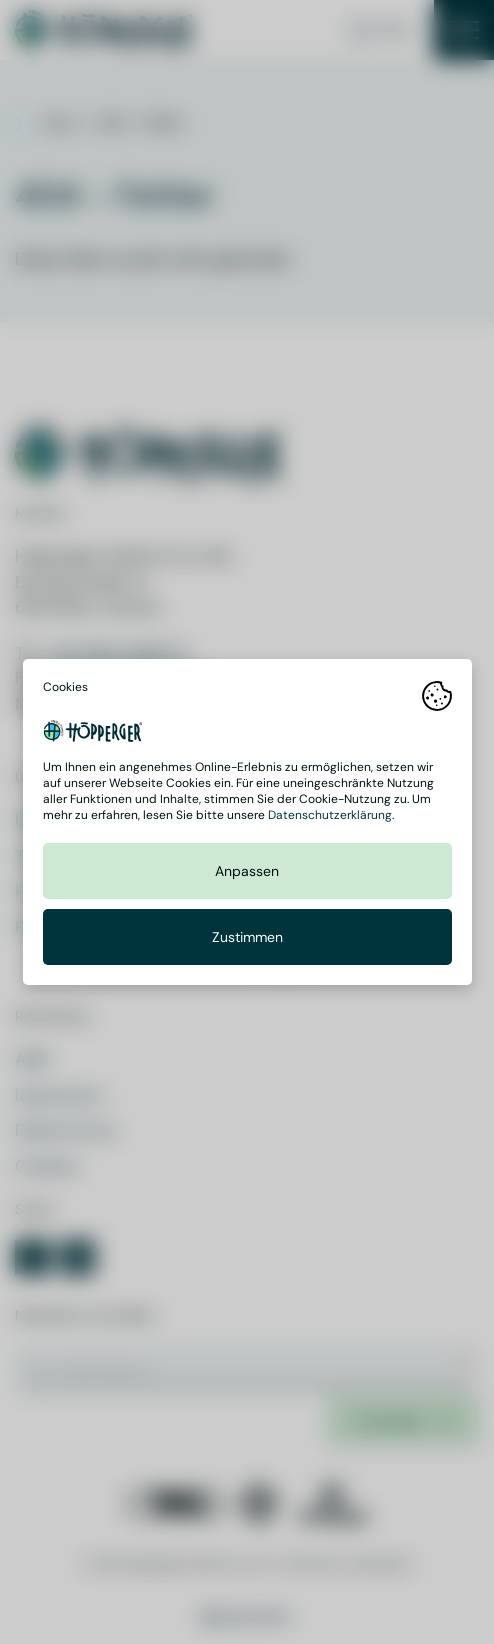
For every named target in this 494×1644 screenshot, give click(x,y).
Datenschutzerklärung (330, 815)
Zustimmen (247, 937)
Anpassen (247, 871)
